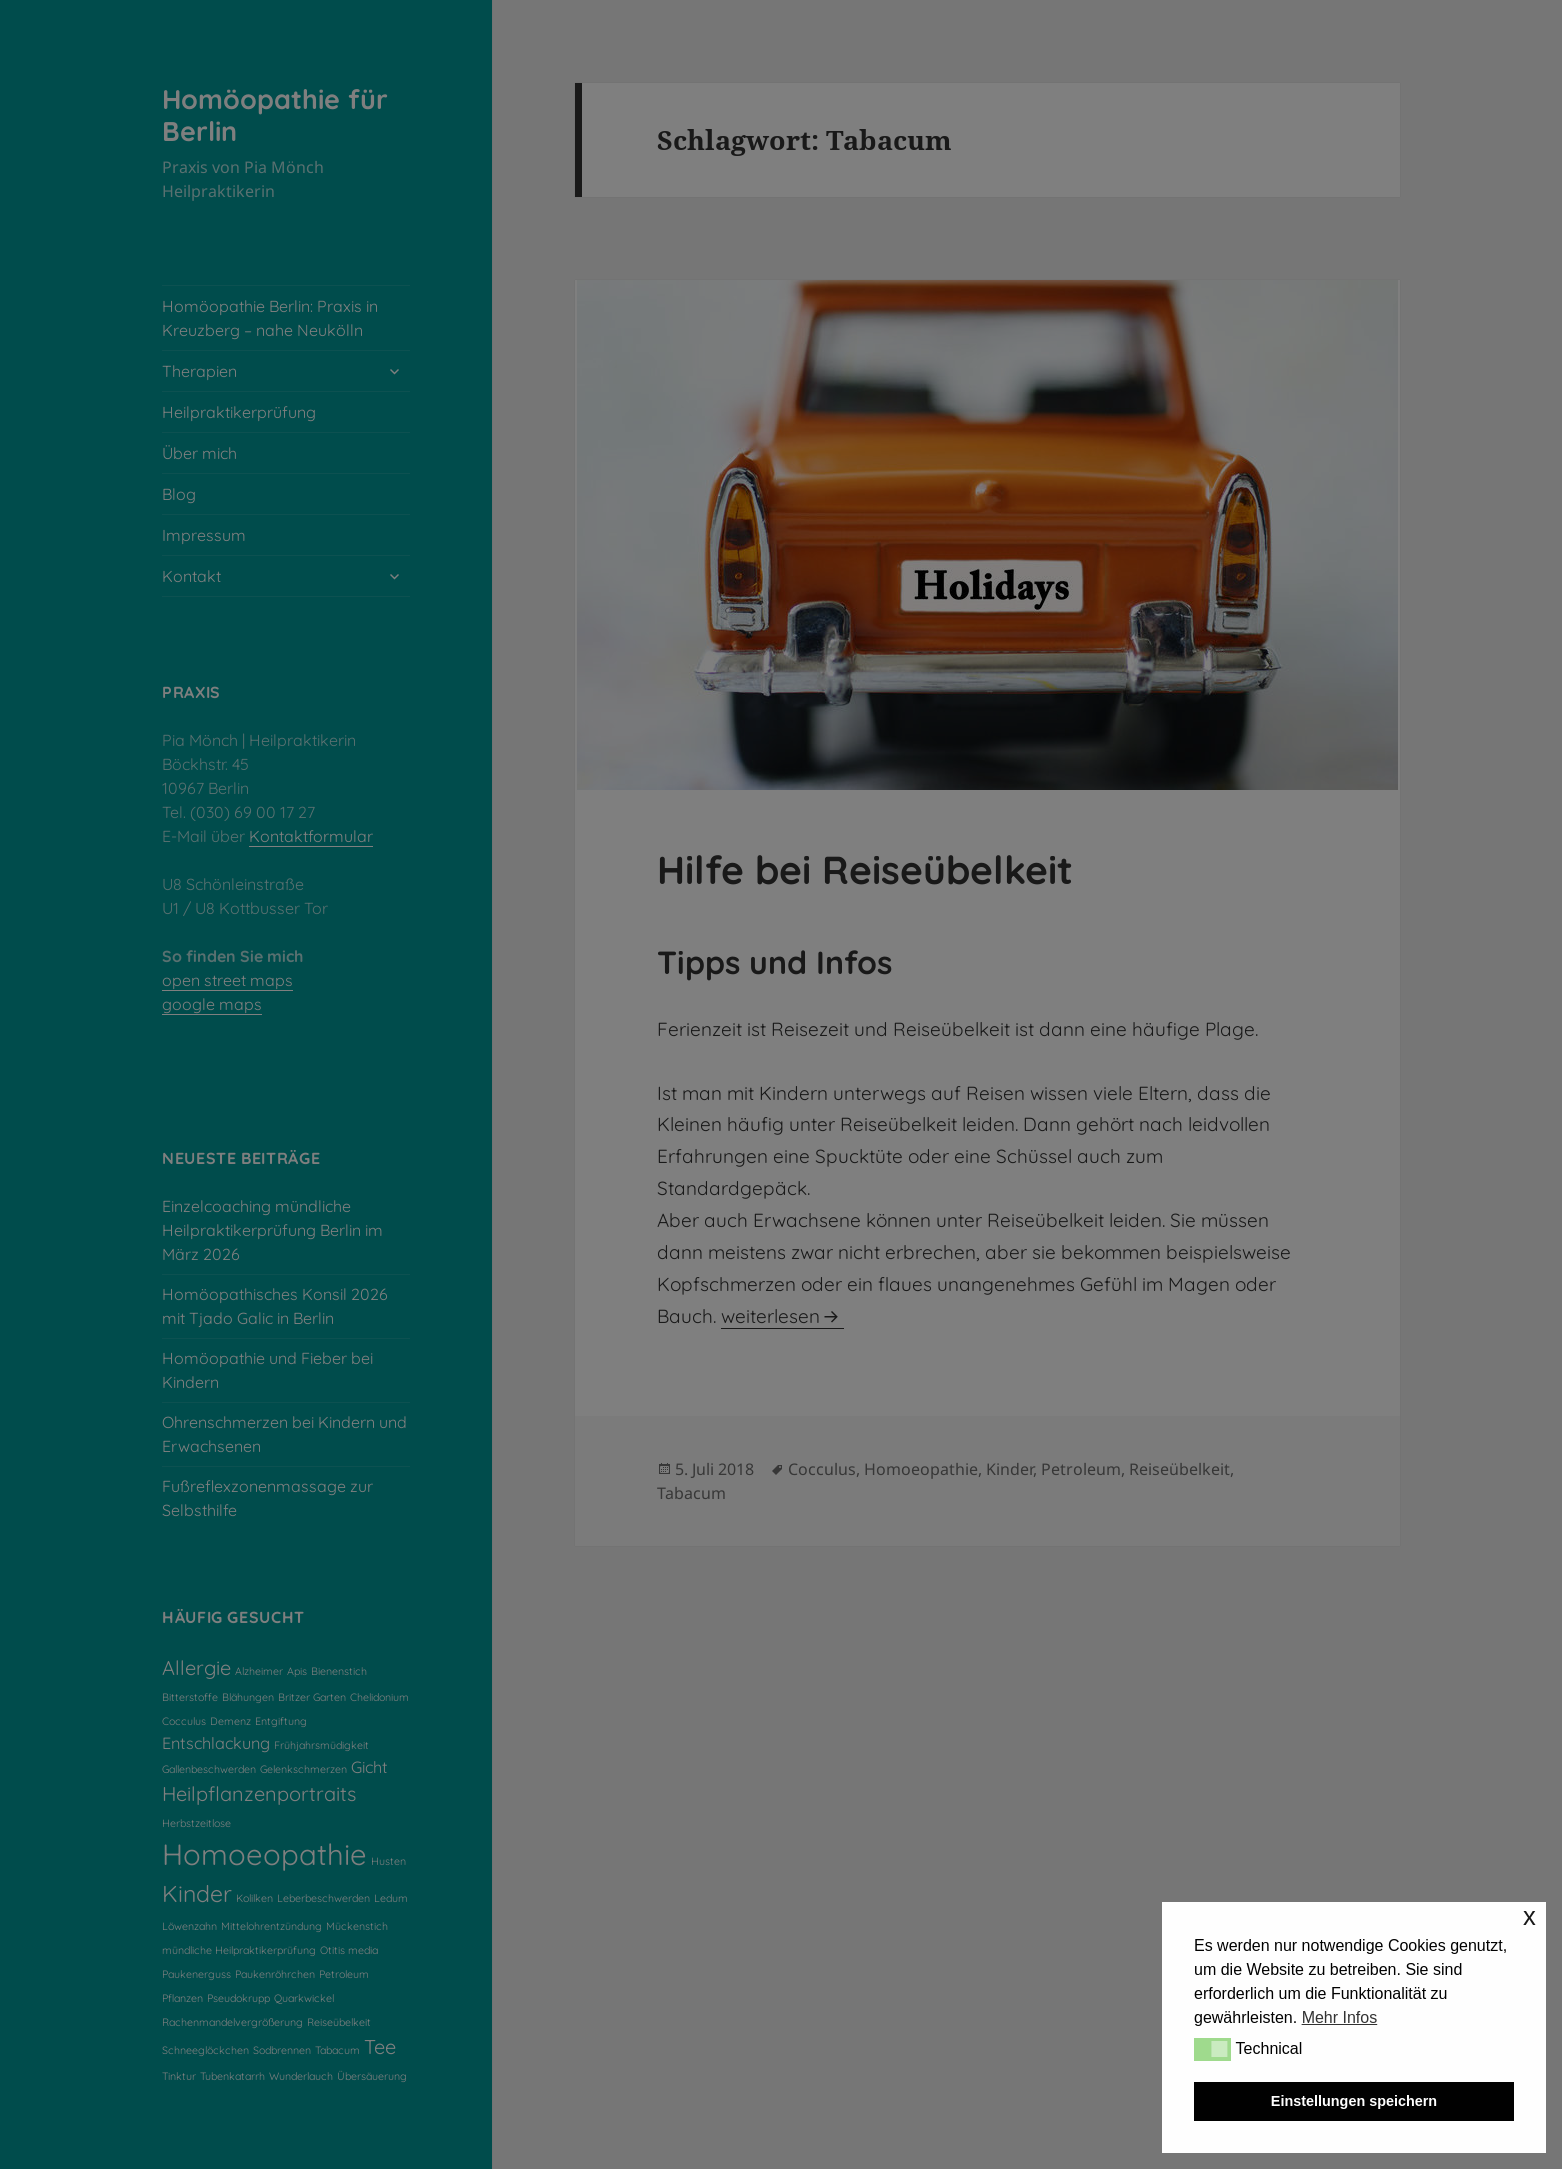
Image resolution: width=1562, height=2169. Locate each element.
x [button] (1529, 1916)
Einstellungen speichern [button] (1354, 2101)
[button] (1212, 2049)
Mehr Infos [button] (1340, 2017)
